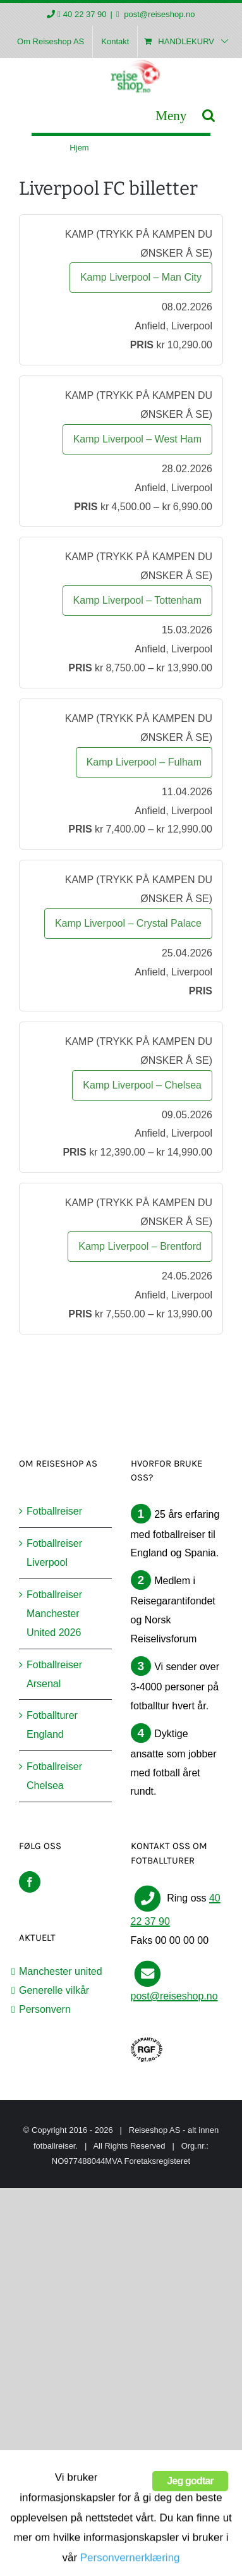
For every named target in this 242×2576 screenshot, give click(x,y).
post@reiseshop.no (158, 14)
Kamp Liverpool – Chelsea (142, 1085)
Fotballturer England (52, 1725)
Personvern (45, 2009)
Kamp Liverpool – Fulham (144, 762)
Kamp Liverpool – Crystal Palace (128, 923)
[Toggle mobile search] (208, 115)
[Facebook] (29, 1882)
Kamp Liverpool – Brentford (140, 1246)
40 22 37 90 (85, 14)
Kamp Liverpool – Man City (141, 277)
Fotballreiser (54, 1511)
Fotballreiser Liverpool (54, 1553)
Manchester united (60, 1971)
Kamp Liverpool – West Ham (137, 439)
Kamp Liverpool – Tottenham (137, 600)
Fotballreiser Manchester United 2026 (54, 1613)
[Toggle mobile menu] (170, 115)
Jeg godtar (190, 2534)
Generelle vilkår (54, 1990)
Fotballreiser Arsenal (54, 1674)
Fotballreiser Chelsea (54, 1776)
